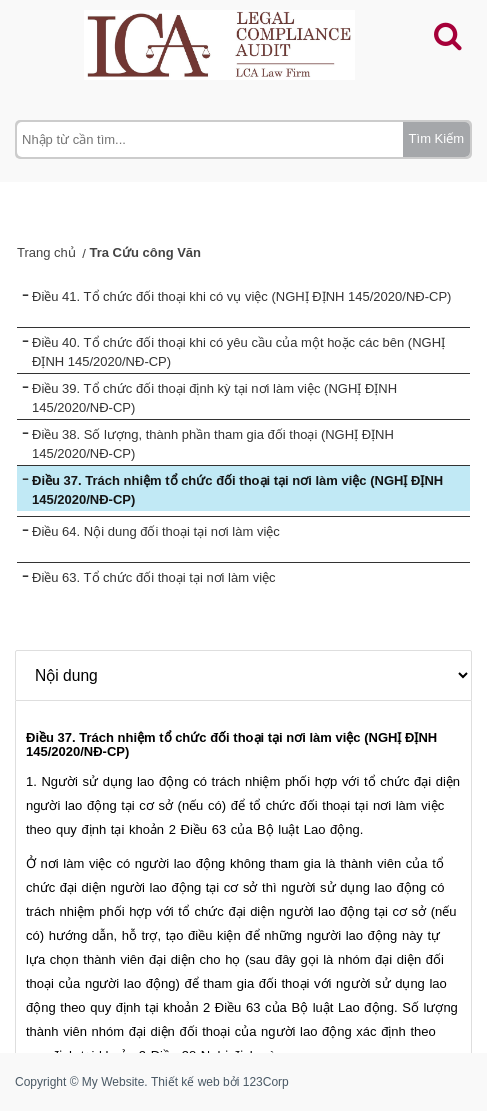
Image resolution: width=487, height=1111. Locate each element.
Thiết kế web (185, 1082)
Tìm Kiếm (436, 138)
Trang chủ (46, 252)
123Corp (266, 1082)
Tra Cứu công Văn (145, 252)
